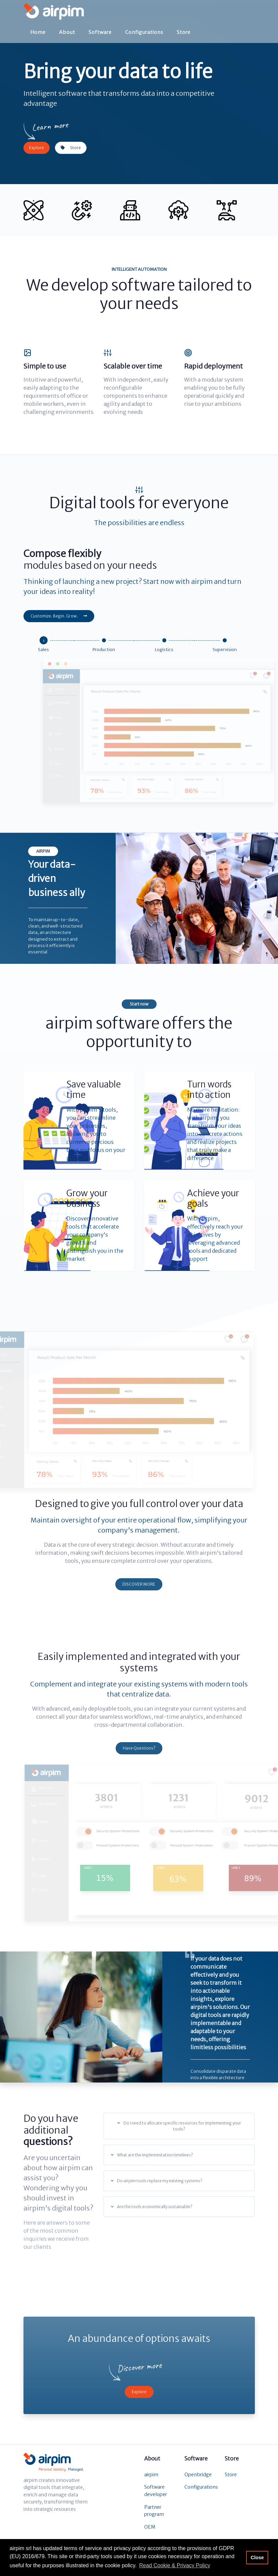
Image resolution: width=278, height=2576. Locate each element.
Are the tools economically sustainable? (151, 2206)
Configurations (144, 31)
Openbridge (198, 2475)
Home (38, 31)
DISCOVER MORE (138, 1584)
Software (100, 31)
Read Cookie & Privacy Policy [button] (174, 2565)
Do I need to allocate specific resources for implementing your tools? (179, 2126)
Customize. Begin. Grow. (59, 615)
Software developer (155, 2490)
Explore (36, 147)
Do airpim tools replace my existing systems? (156, 2180)
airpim (151, 2475)
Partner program (154, 2511)
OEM (150, 2527)
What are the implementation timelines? (152, 2154)
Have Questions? (139, 1748)
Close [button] (257, 2557)
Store (183, 31)
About (67, 31)
